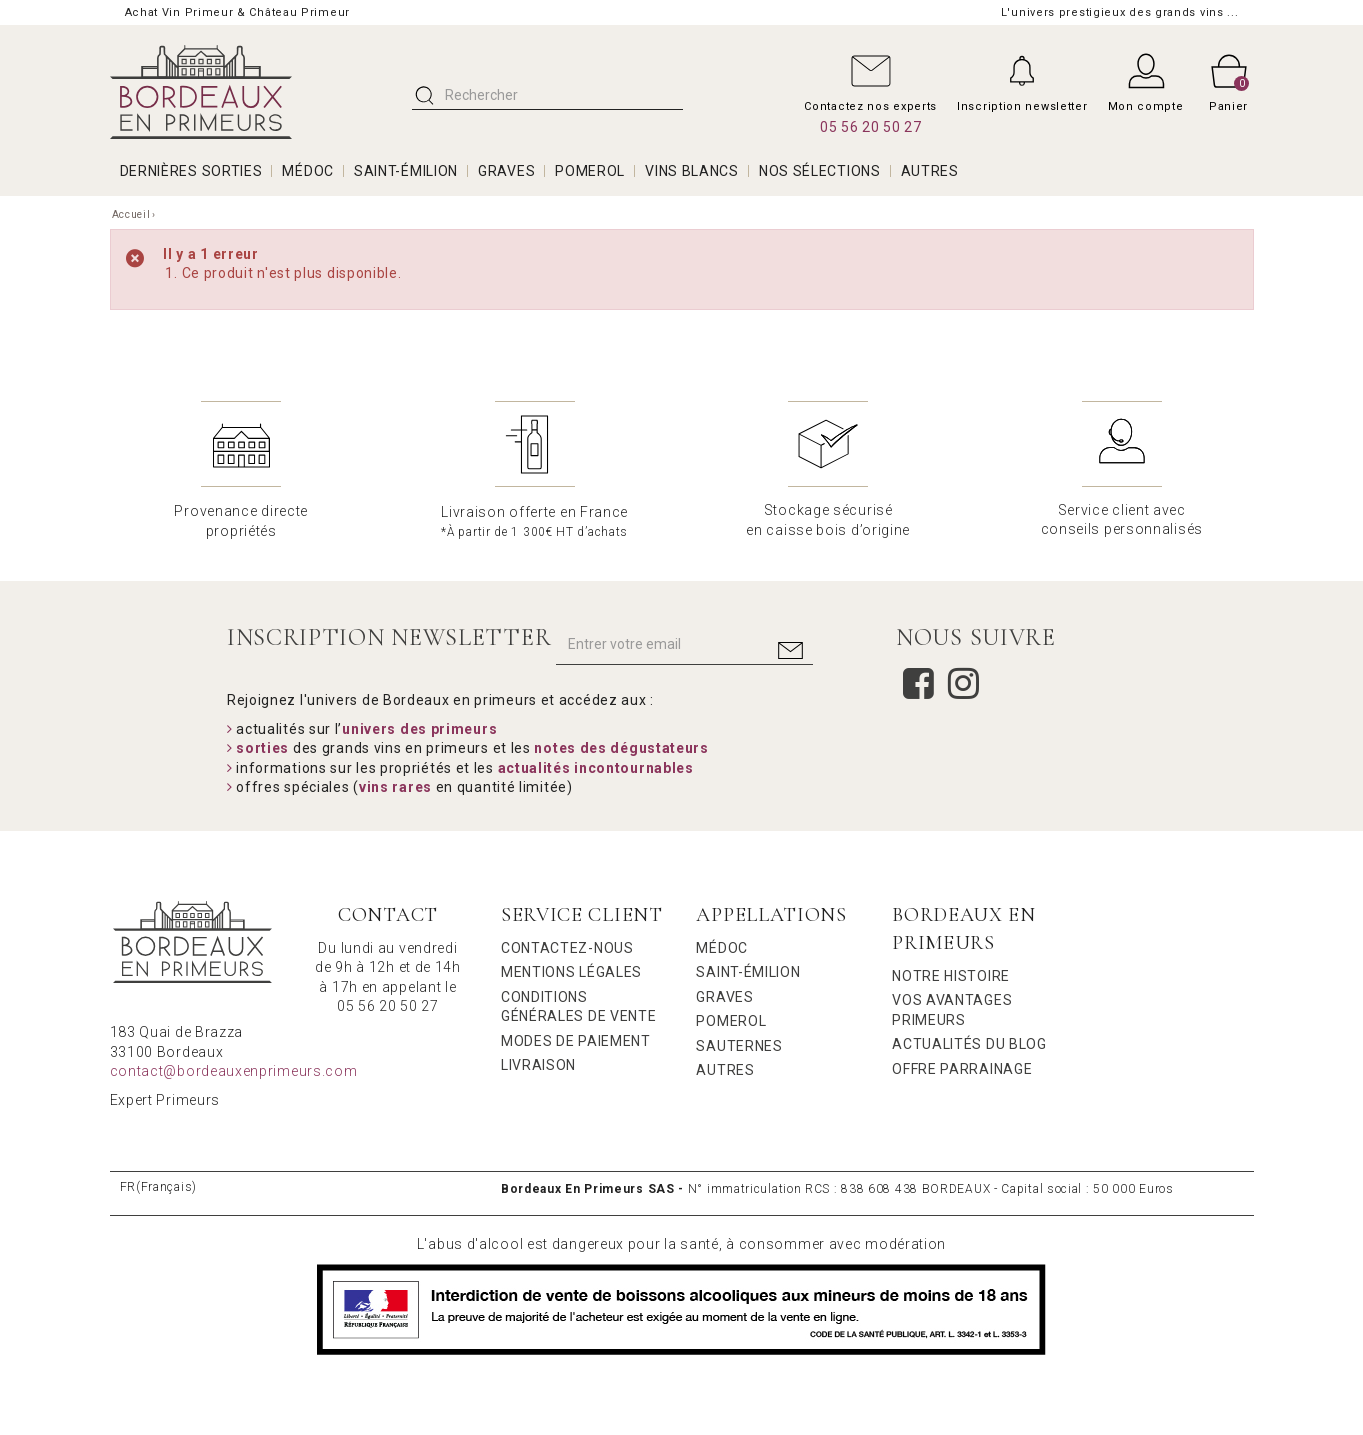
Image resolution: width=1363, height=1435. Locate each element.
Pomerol (731, 1021)
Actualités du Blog (969, 1044)
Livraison (538, 1065)
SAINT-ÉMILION (406, 171)
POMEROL (590, 171)
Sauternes (739, 1046)
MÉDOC (308, 171)
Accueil (131, 214)
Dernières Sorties (191, 171)
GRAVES (506, 171)
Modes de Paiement (576, 1041)
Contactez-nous (567, 948)
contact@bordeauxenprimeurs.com (234, 1071)
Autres (725, 1070)
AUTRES (930, 171)
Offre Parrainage (962, 1069)
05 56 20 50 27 (871, 127)
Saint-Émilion (748, 972)
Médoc (722, 948)
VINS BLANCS (692, 171)
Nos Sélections (820, 171)
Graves (724, 997)
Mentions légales (571, 972)
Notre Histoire (951, 976)
